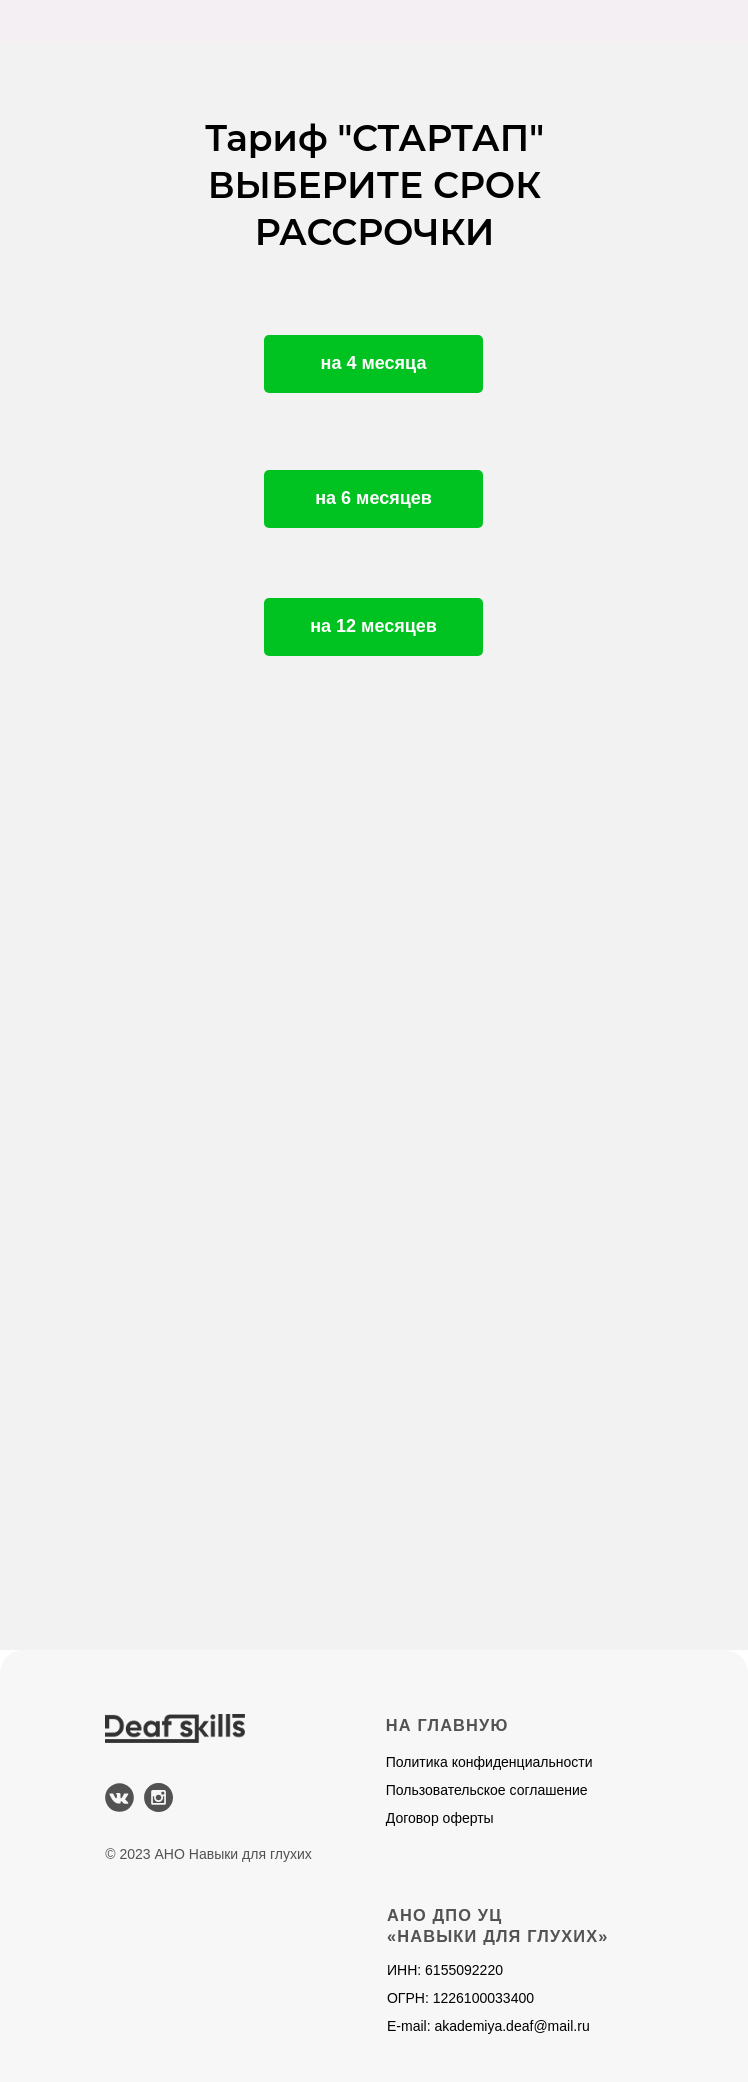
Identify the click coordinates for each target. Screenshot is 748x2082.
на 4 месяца (374, 363)
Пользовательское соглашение (487, 1790)
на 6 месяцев (373, 498)
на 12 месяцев (373, 626)
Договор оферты (440, 1818)
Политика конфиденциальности (489, 1762)
